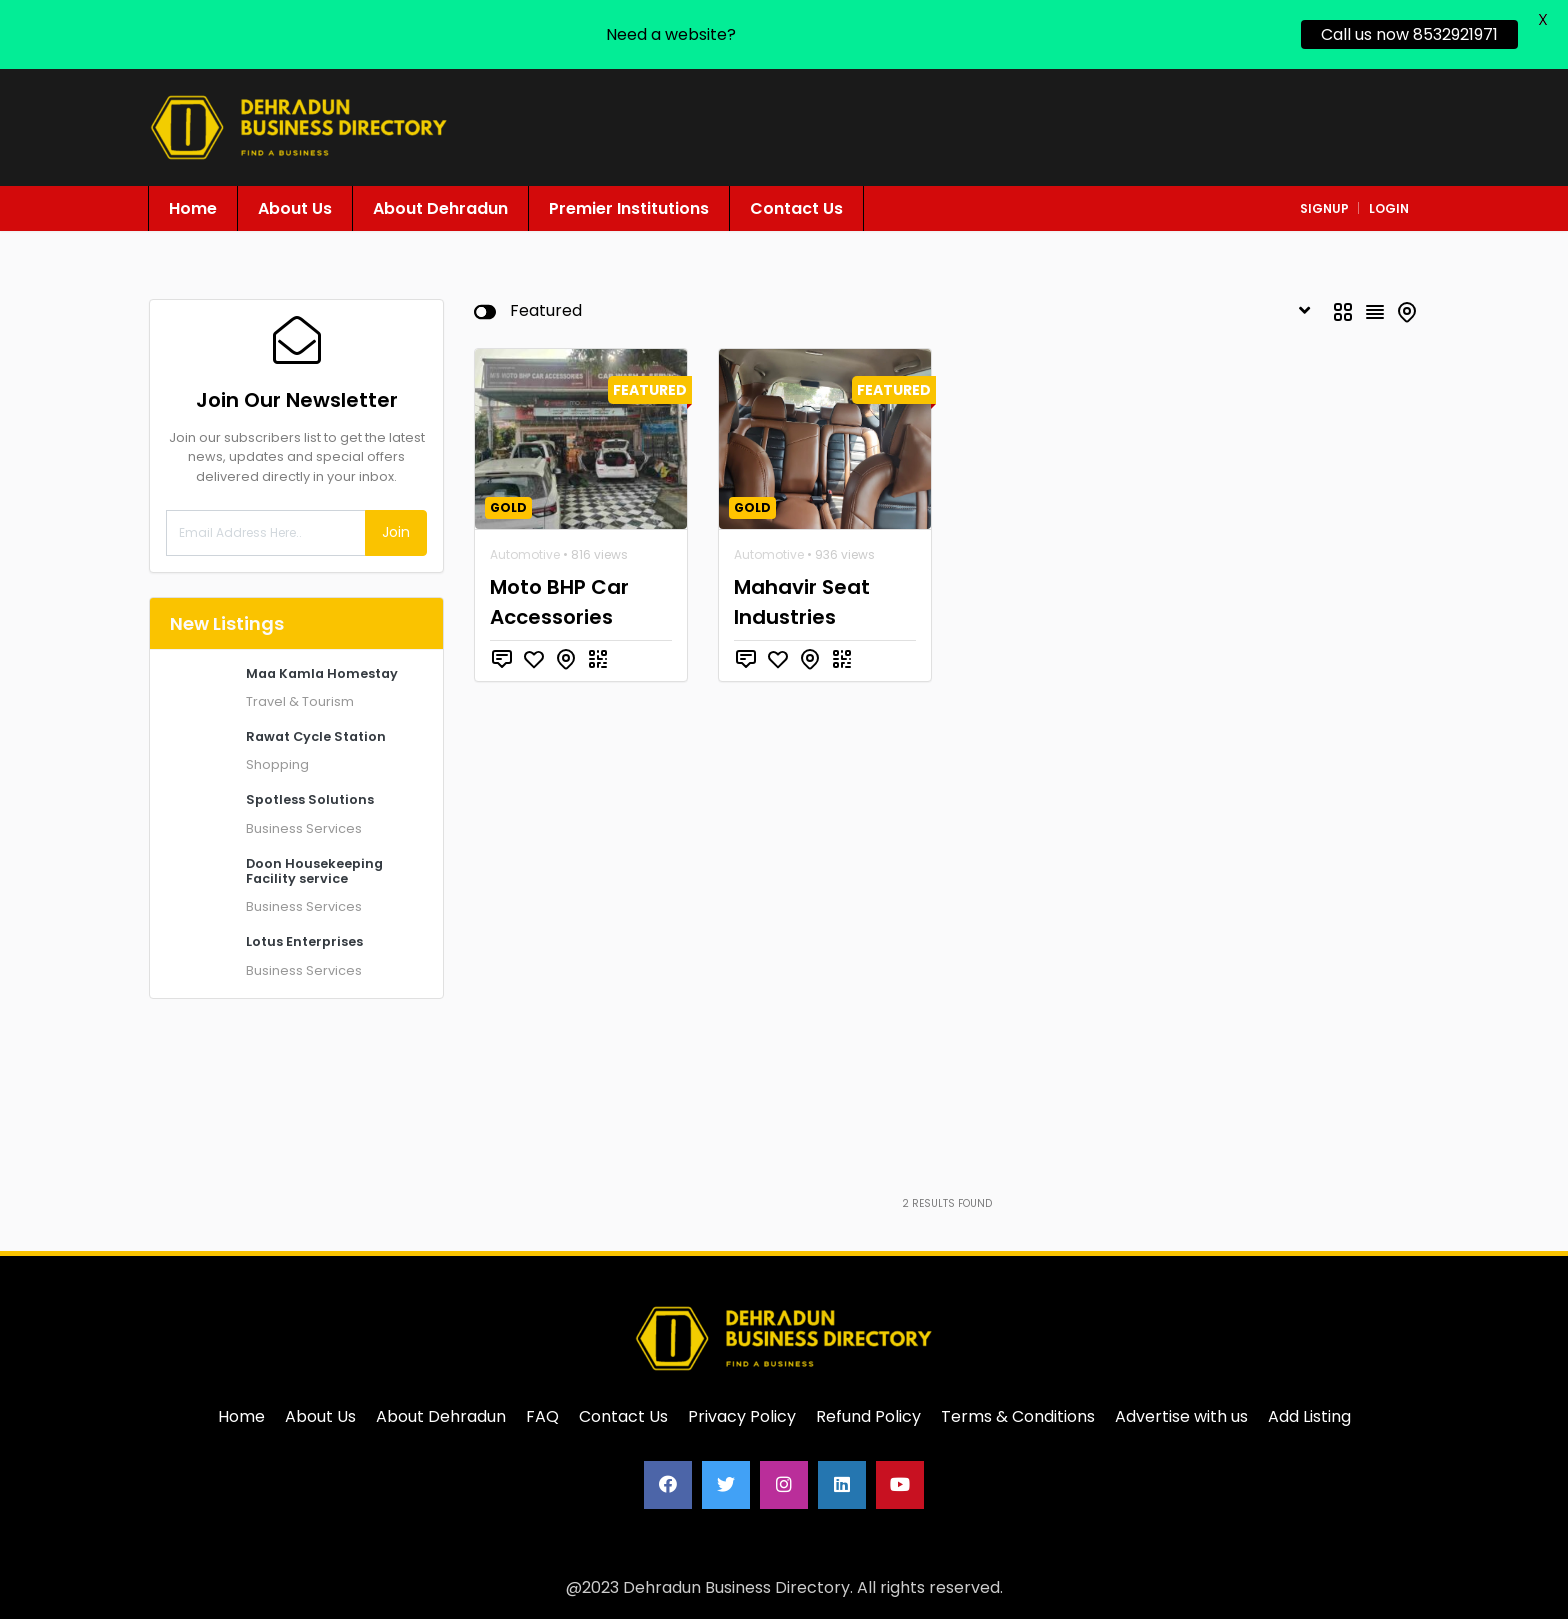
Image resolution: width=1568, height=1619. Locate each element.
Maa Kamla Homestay (322, 673)
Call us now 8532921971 (1409, 34)
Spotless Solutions (310, 799)
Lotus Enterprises (304, 941)
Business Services (304, 828)
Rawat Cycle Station (316, 736)
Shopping (277, 764)
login (1389, 208)
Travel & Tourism (300, 701)
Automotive (525, 554)
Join (396, 532)
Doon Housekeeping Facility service (314, 871)
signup (1324, 208)
